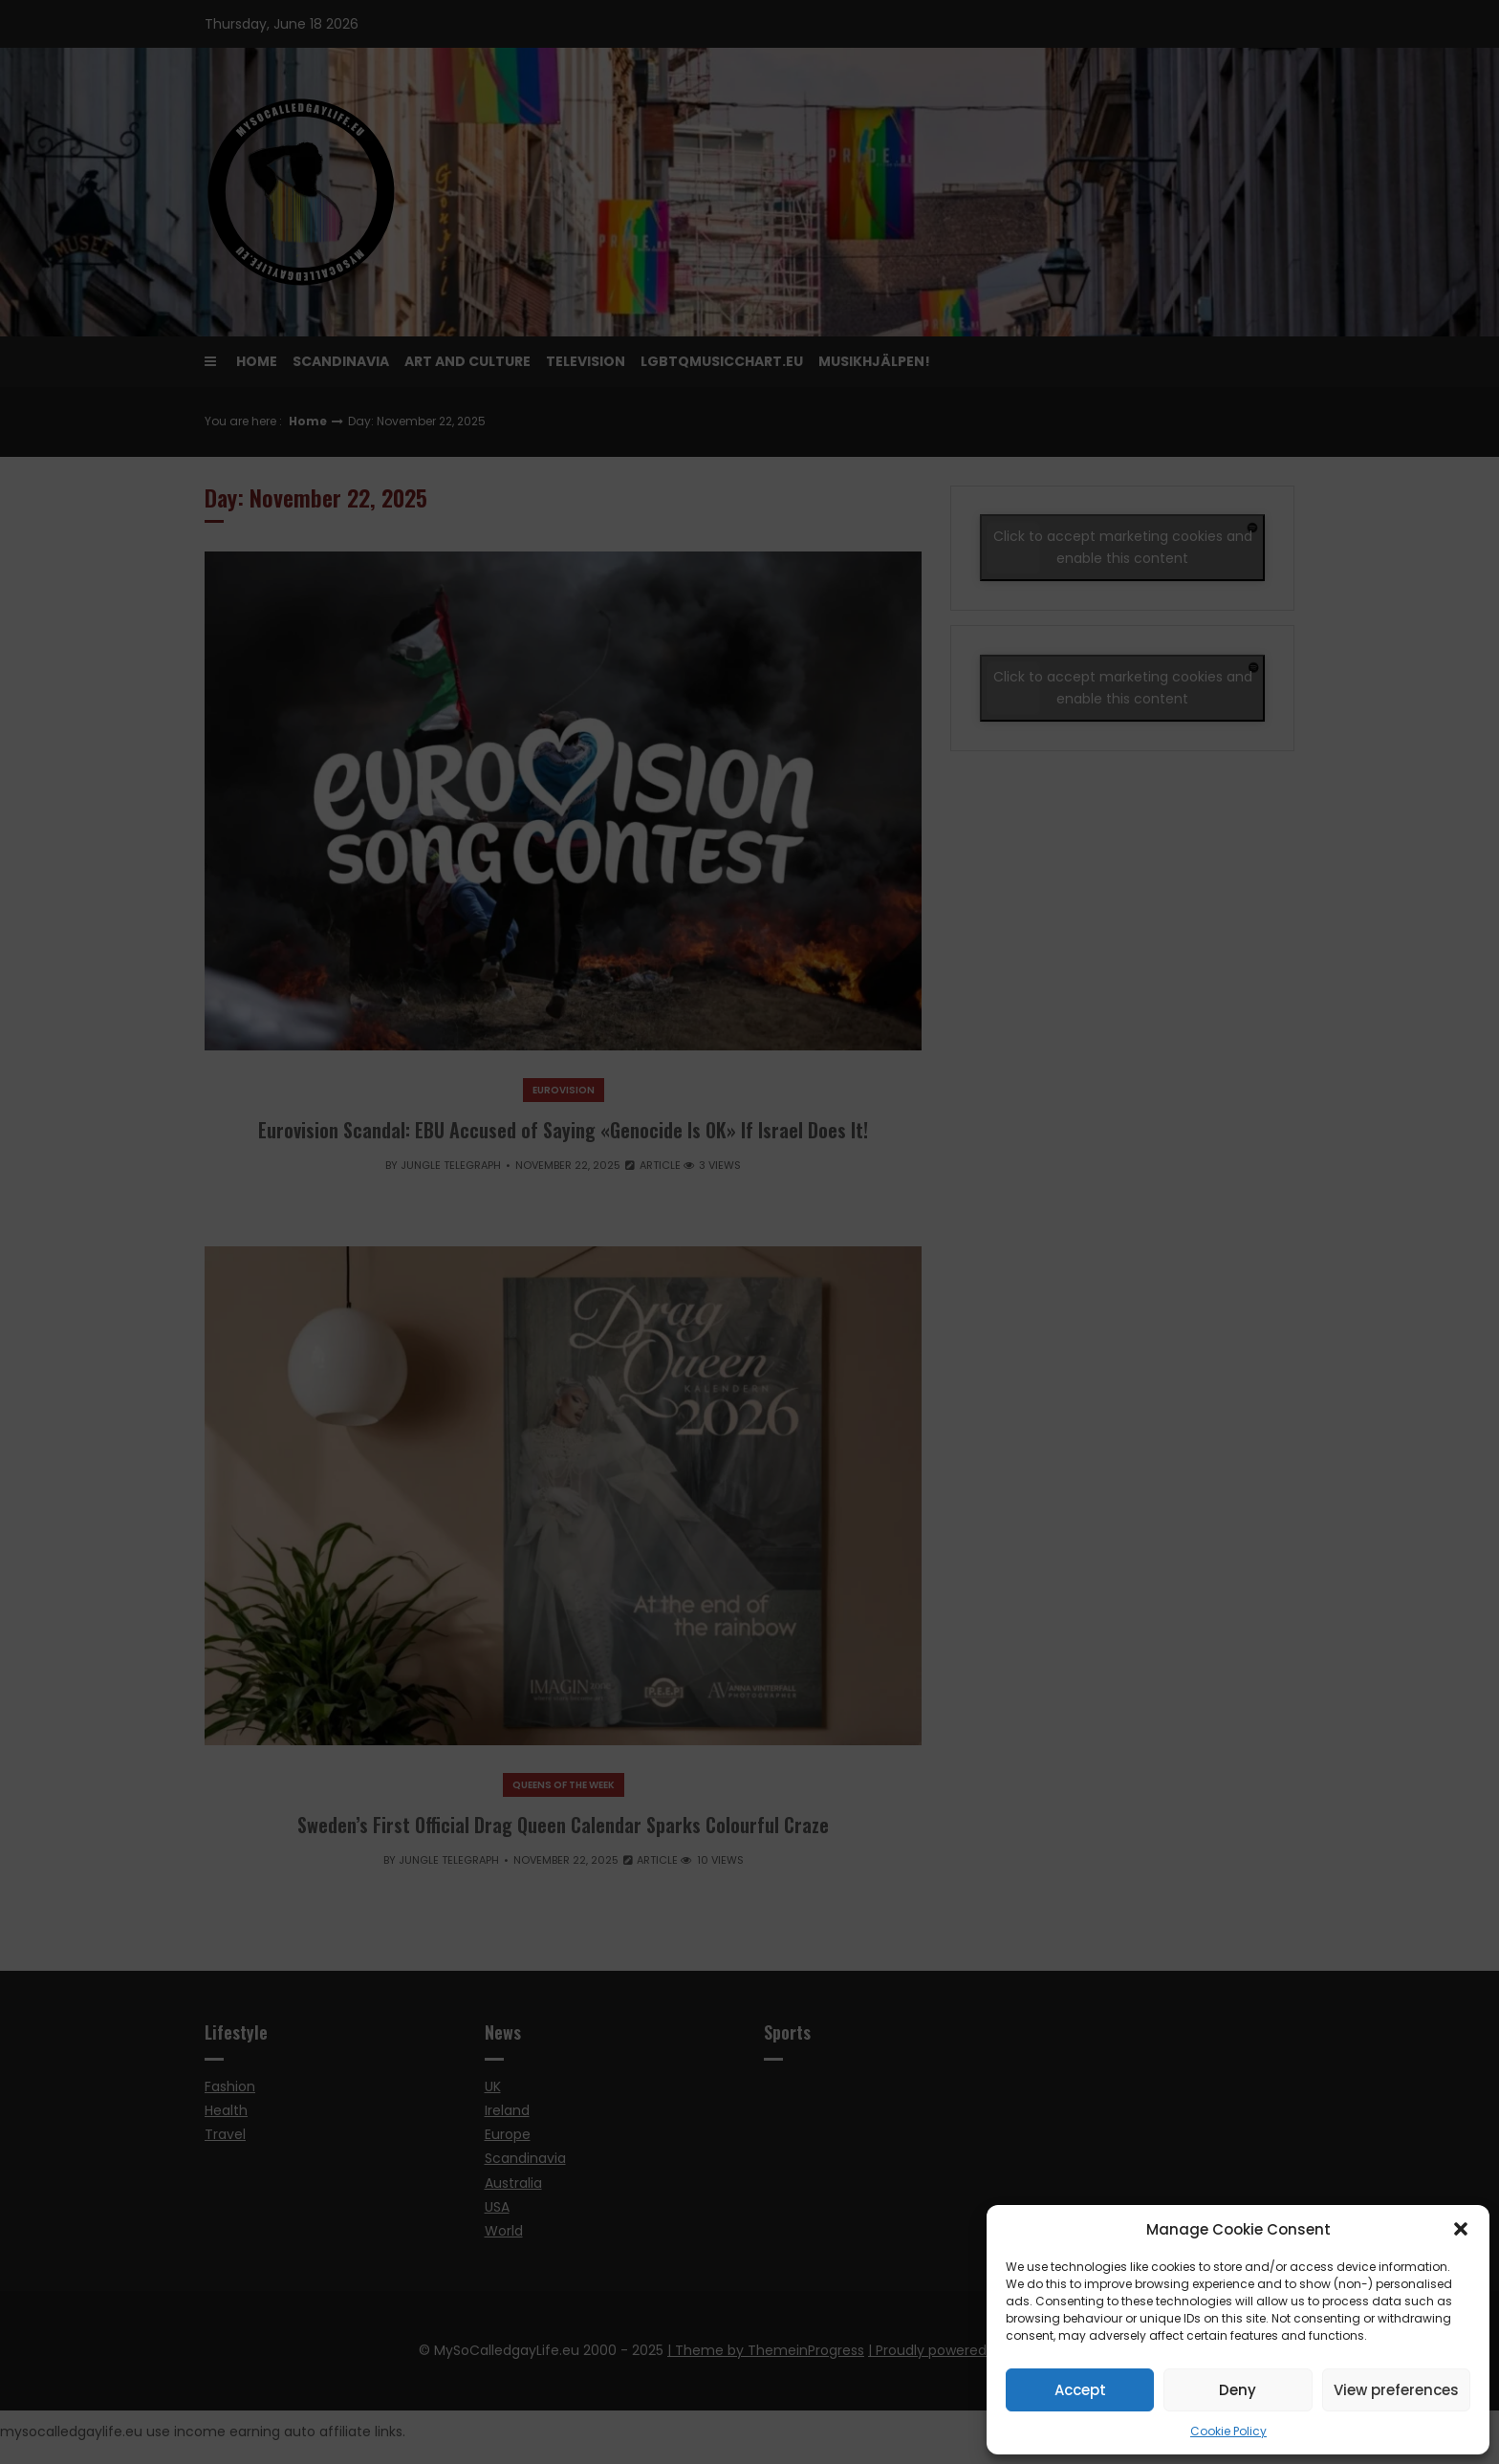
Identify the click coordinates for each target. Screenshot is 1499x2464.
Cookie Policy (1228, 2431)
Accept (1080, 2390)
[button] (1460, 2228)
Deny (1237, 2390)
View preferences (1396, 2390)
